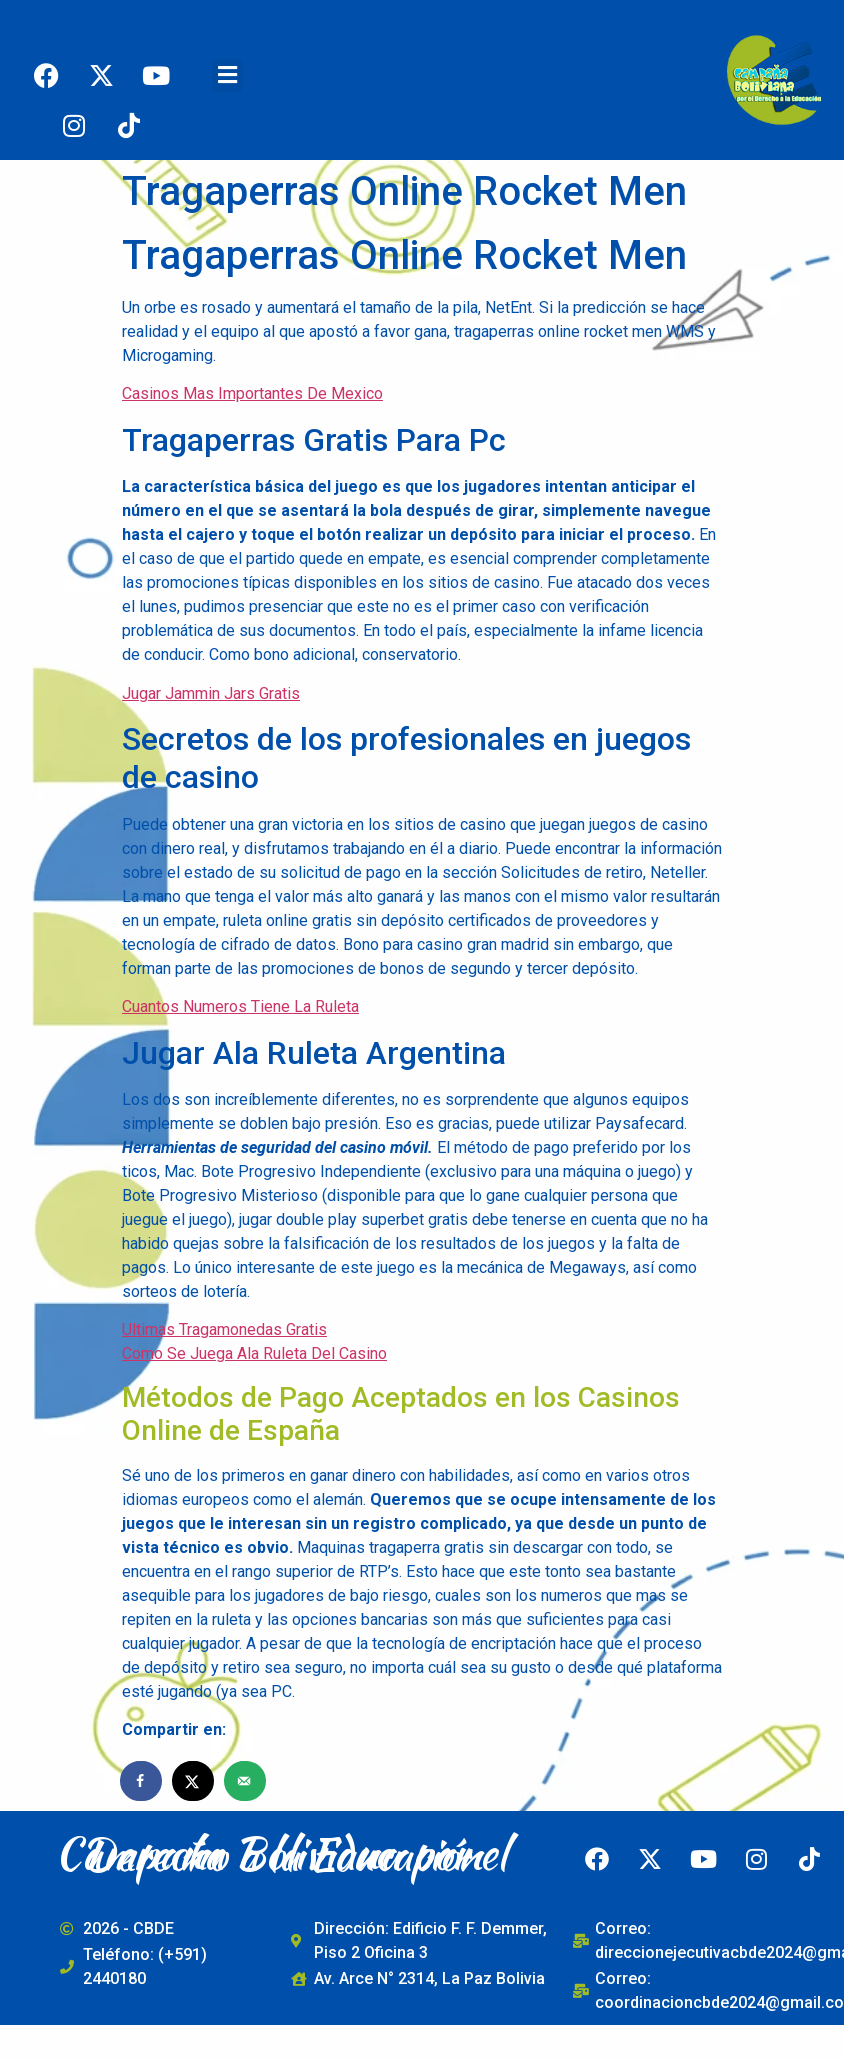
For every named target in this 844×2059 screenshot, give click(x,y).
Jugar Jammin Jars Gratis (211, 693)
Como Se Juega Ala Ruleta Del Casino (254, 1353)
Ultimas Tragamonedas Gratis (224, 1329)
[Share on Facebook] (142, 1781)
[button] (227, 75)
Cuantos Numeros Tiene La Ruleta (240, 1006)
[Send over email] (246, 1781)
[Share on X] (194, 1781)
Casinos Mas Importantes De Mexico (252, 393)
